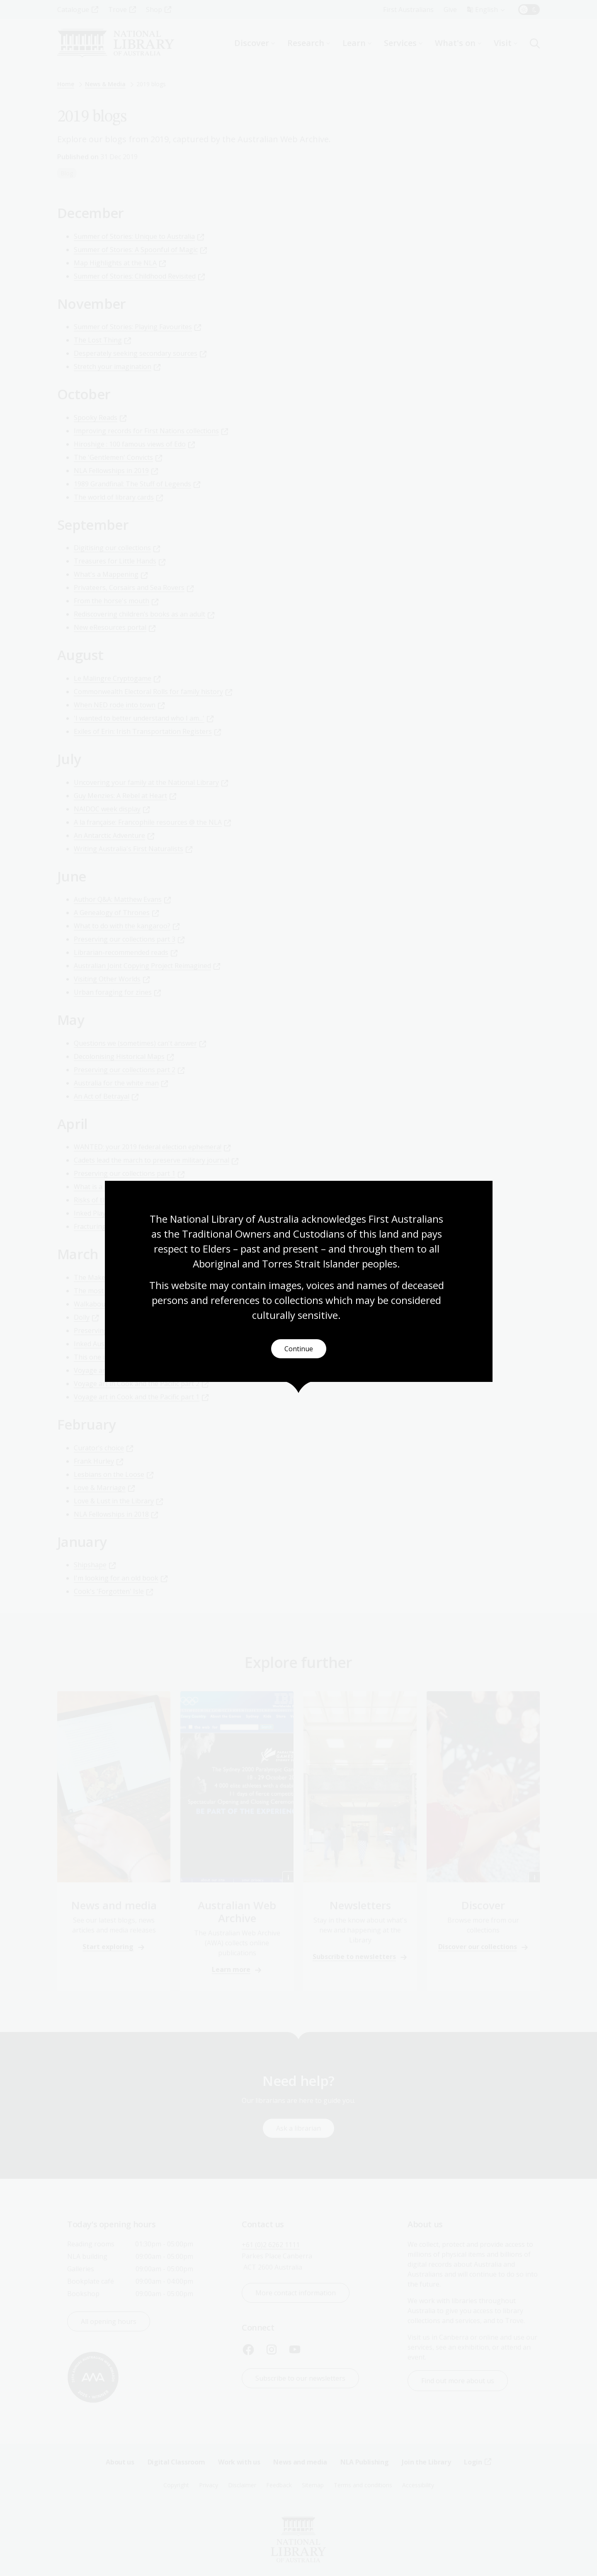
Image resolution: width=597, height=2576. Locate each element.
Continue (298, 1349)
